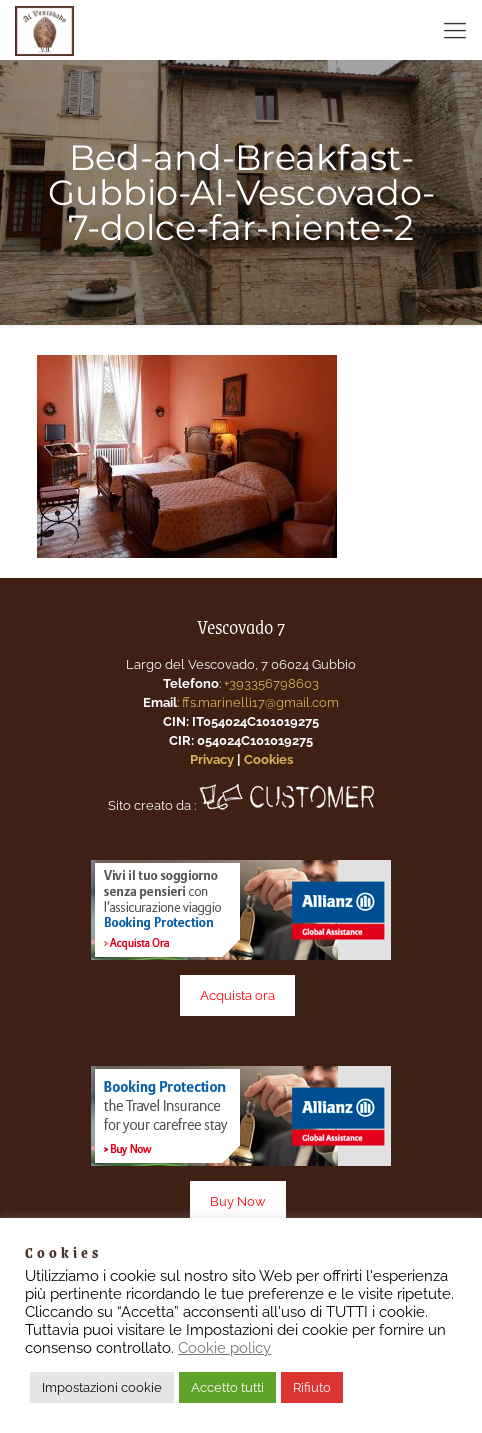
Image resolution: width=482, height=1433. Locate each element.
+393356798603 (271, 683)
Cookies (268, 759)
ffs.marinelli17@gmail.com (260, 702)
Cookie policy (224, 1347)
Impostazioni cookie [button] (102, 1387)
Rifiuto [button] (312, 1387)
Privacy (212, 759)
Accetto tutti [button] (227, 1387)
